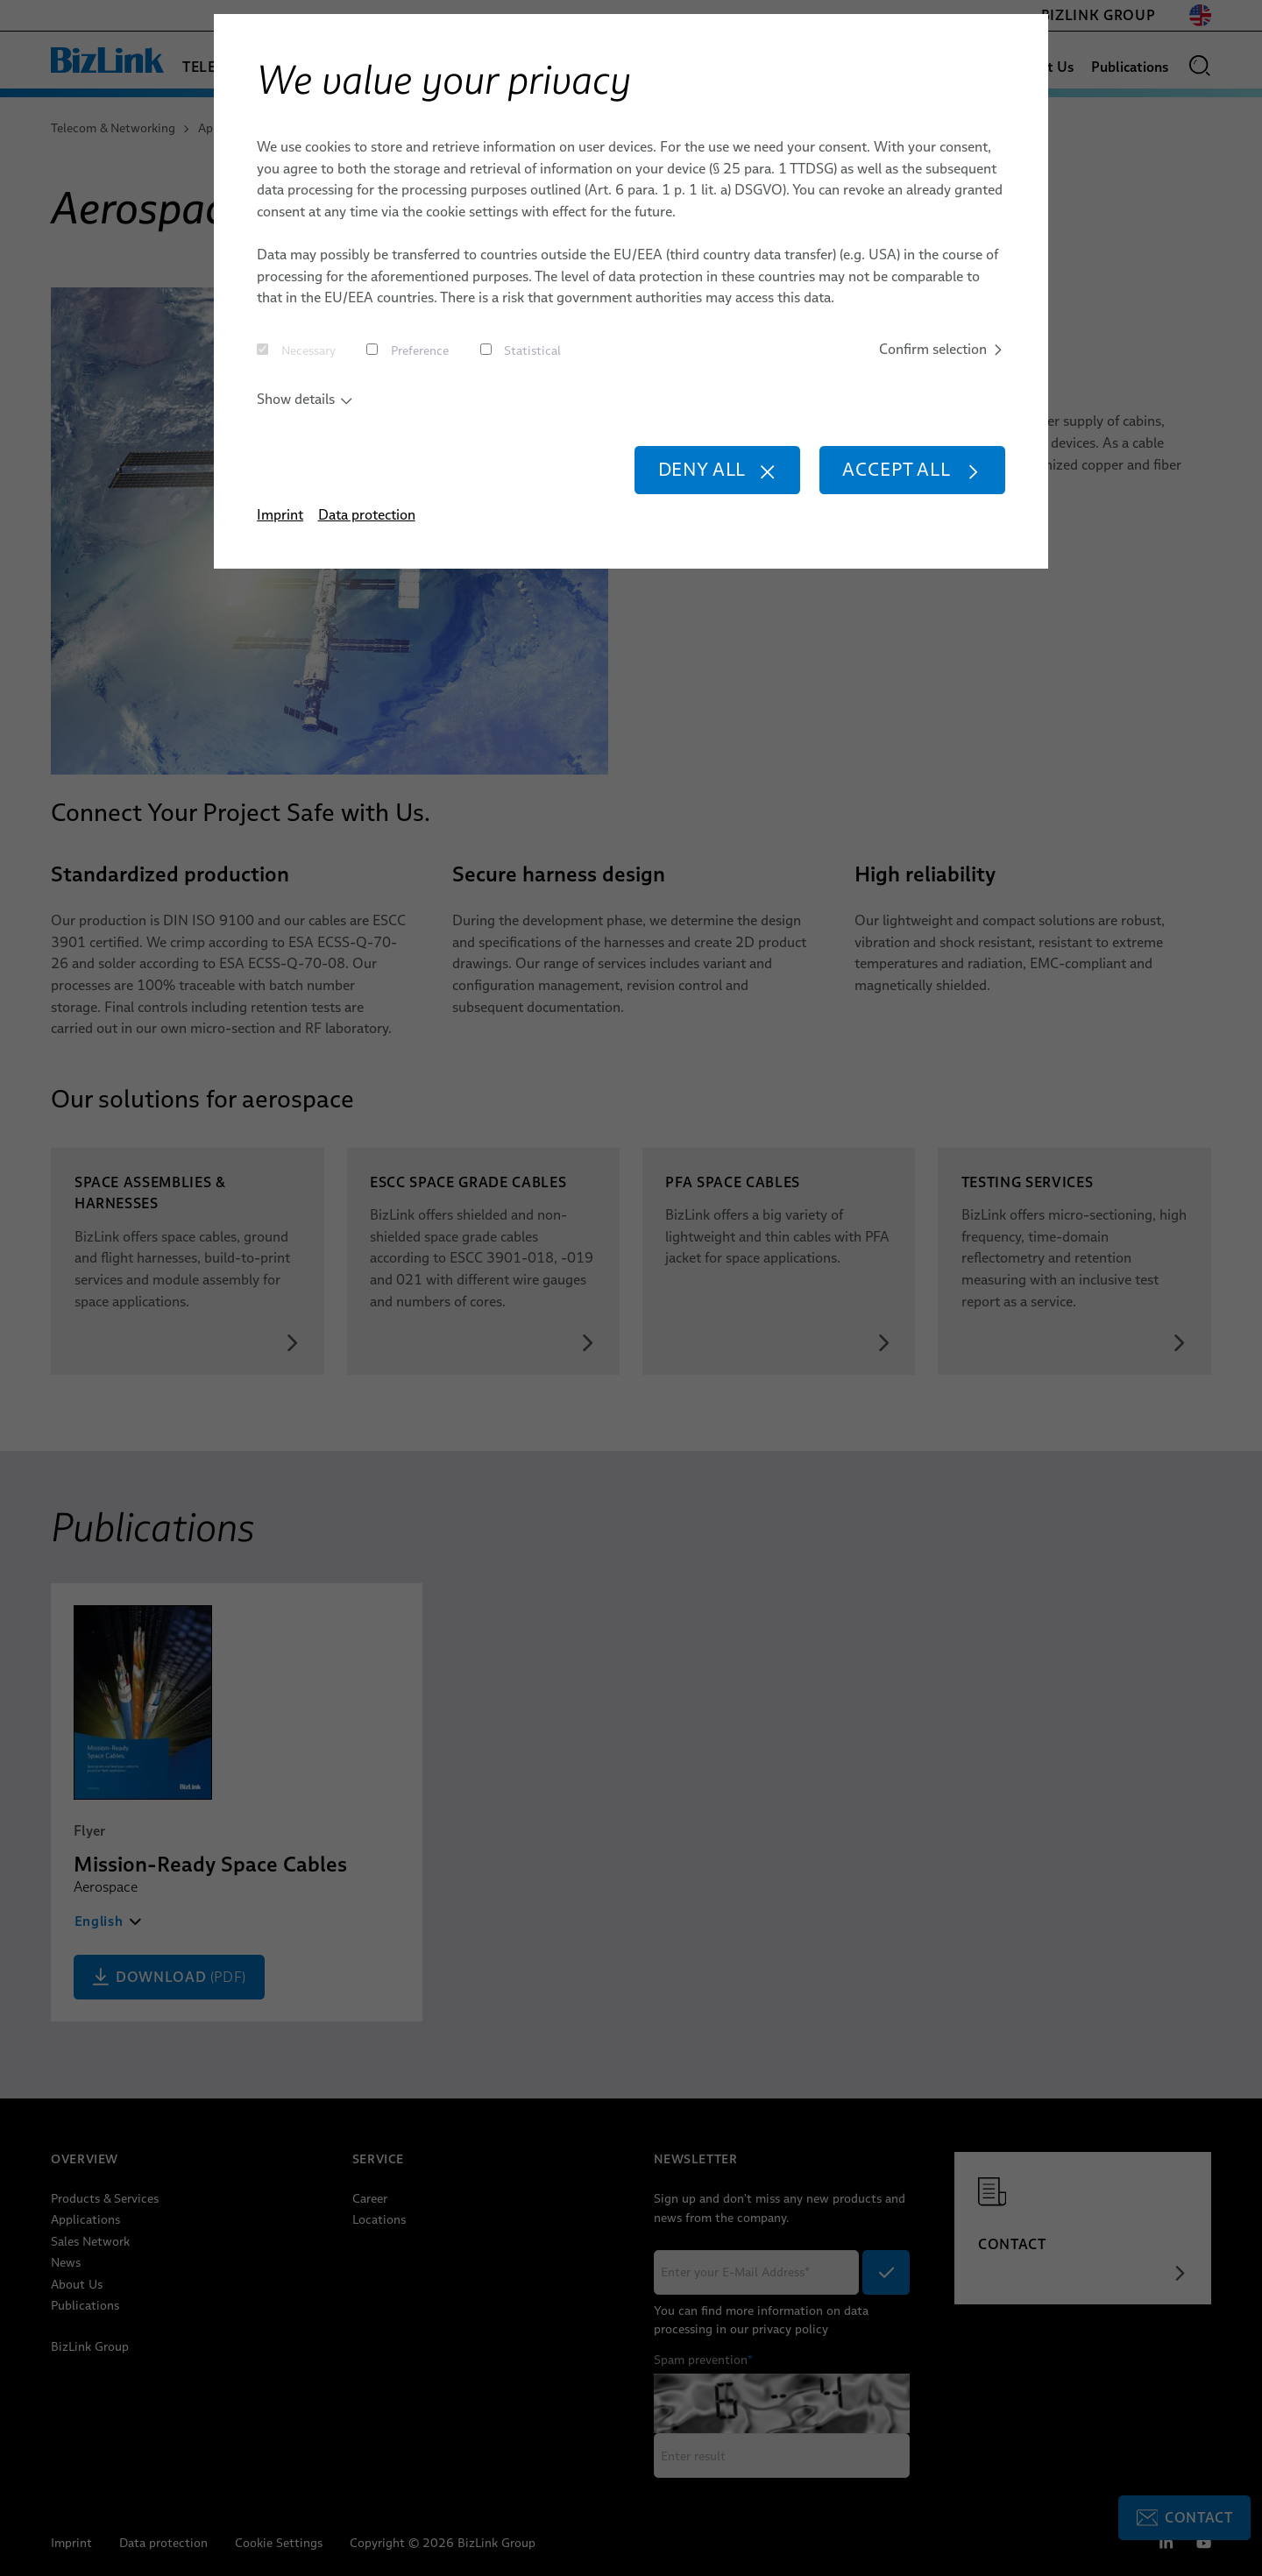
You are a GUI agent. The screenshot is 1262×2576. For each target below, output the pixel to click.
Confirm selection (942, 348)
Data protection (366, 514)
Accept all (912, 469)
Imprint (280, 514)
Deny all (717, 469)
